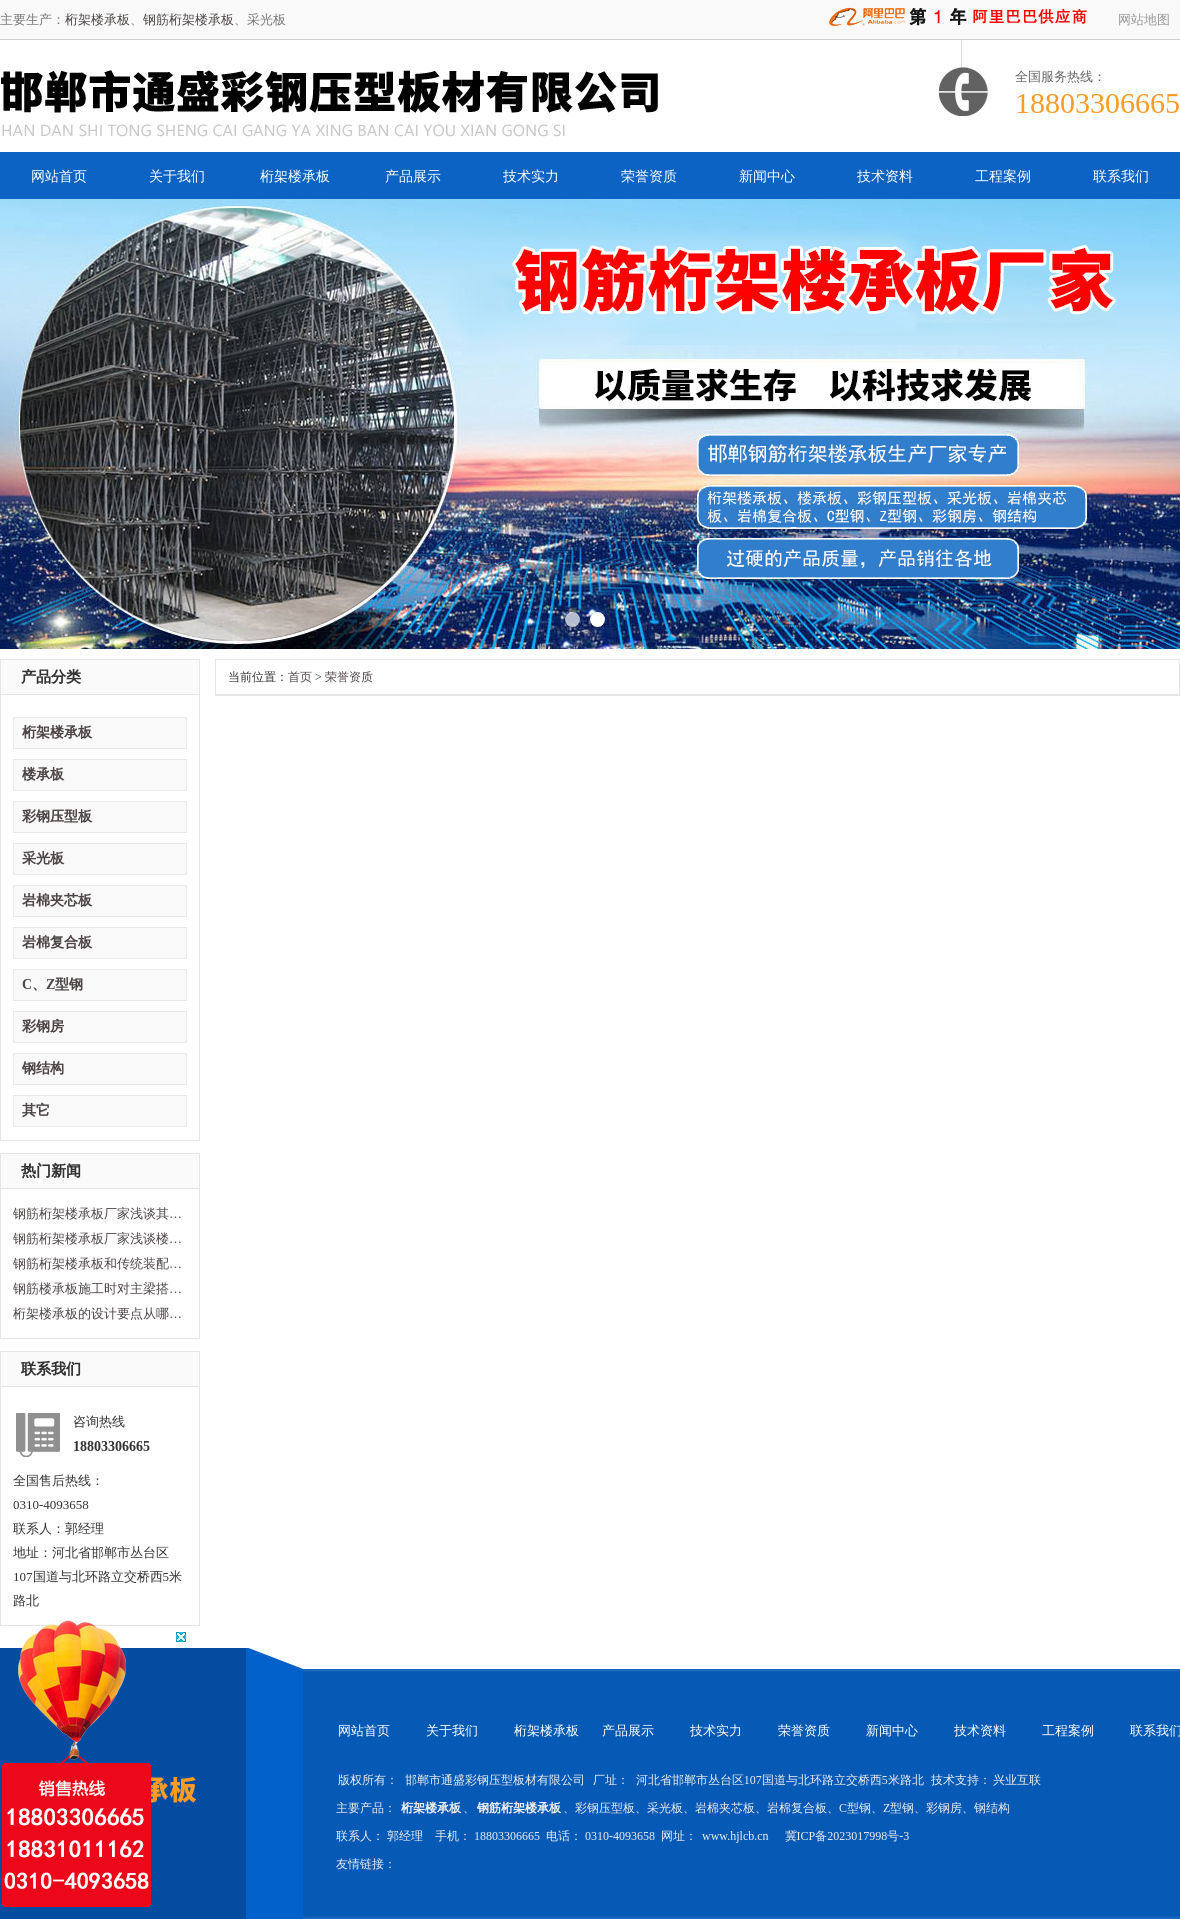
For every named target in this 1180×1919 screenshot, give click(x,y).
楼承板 (43, 774)
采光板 (43, 858)
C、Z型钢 (52, 984)
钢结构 (43, 1068)
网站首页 (59, 176)
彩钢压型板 (57, 816)
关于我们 (177, 176)
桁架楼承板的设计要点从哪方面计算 (98, 1313)
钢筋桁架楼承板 (188, 19)
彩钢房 (43, 1026)
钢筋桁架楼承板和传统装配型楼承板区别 (98, 1263)
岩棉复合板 (57, 942)
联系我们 (1121, 176)
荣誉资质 (649, 176)
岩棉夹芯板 (57, 900)
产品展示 (413, 176)
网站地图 (1144, 19)
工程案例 (1003, 176)
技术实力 (531, 176)
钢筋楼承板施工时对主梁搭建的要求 (98, 1288)
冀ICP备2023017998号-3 (847, 1836)
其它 (36, 1110)
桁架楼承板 (97, 19)
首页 (300, 677)
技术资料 (885, 176)
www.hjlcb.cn (737, 1836)
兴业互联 (1017, 1780)
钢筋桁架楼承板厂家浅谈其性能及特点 (98, 1213)
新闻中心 (767, 176)
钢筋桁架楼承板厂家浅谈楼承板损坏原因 (98, 1238)
